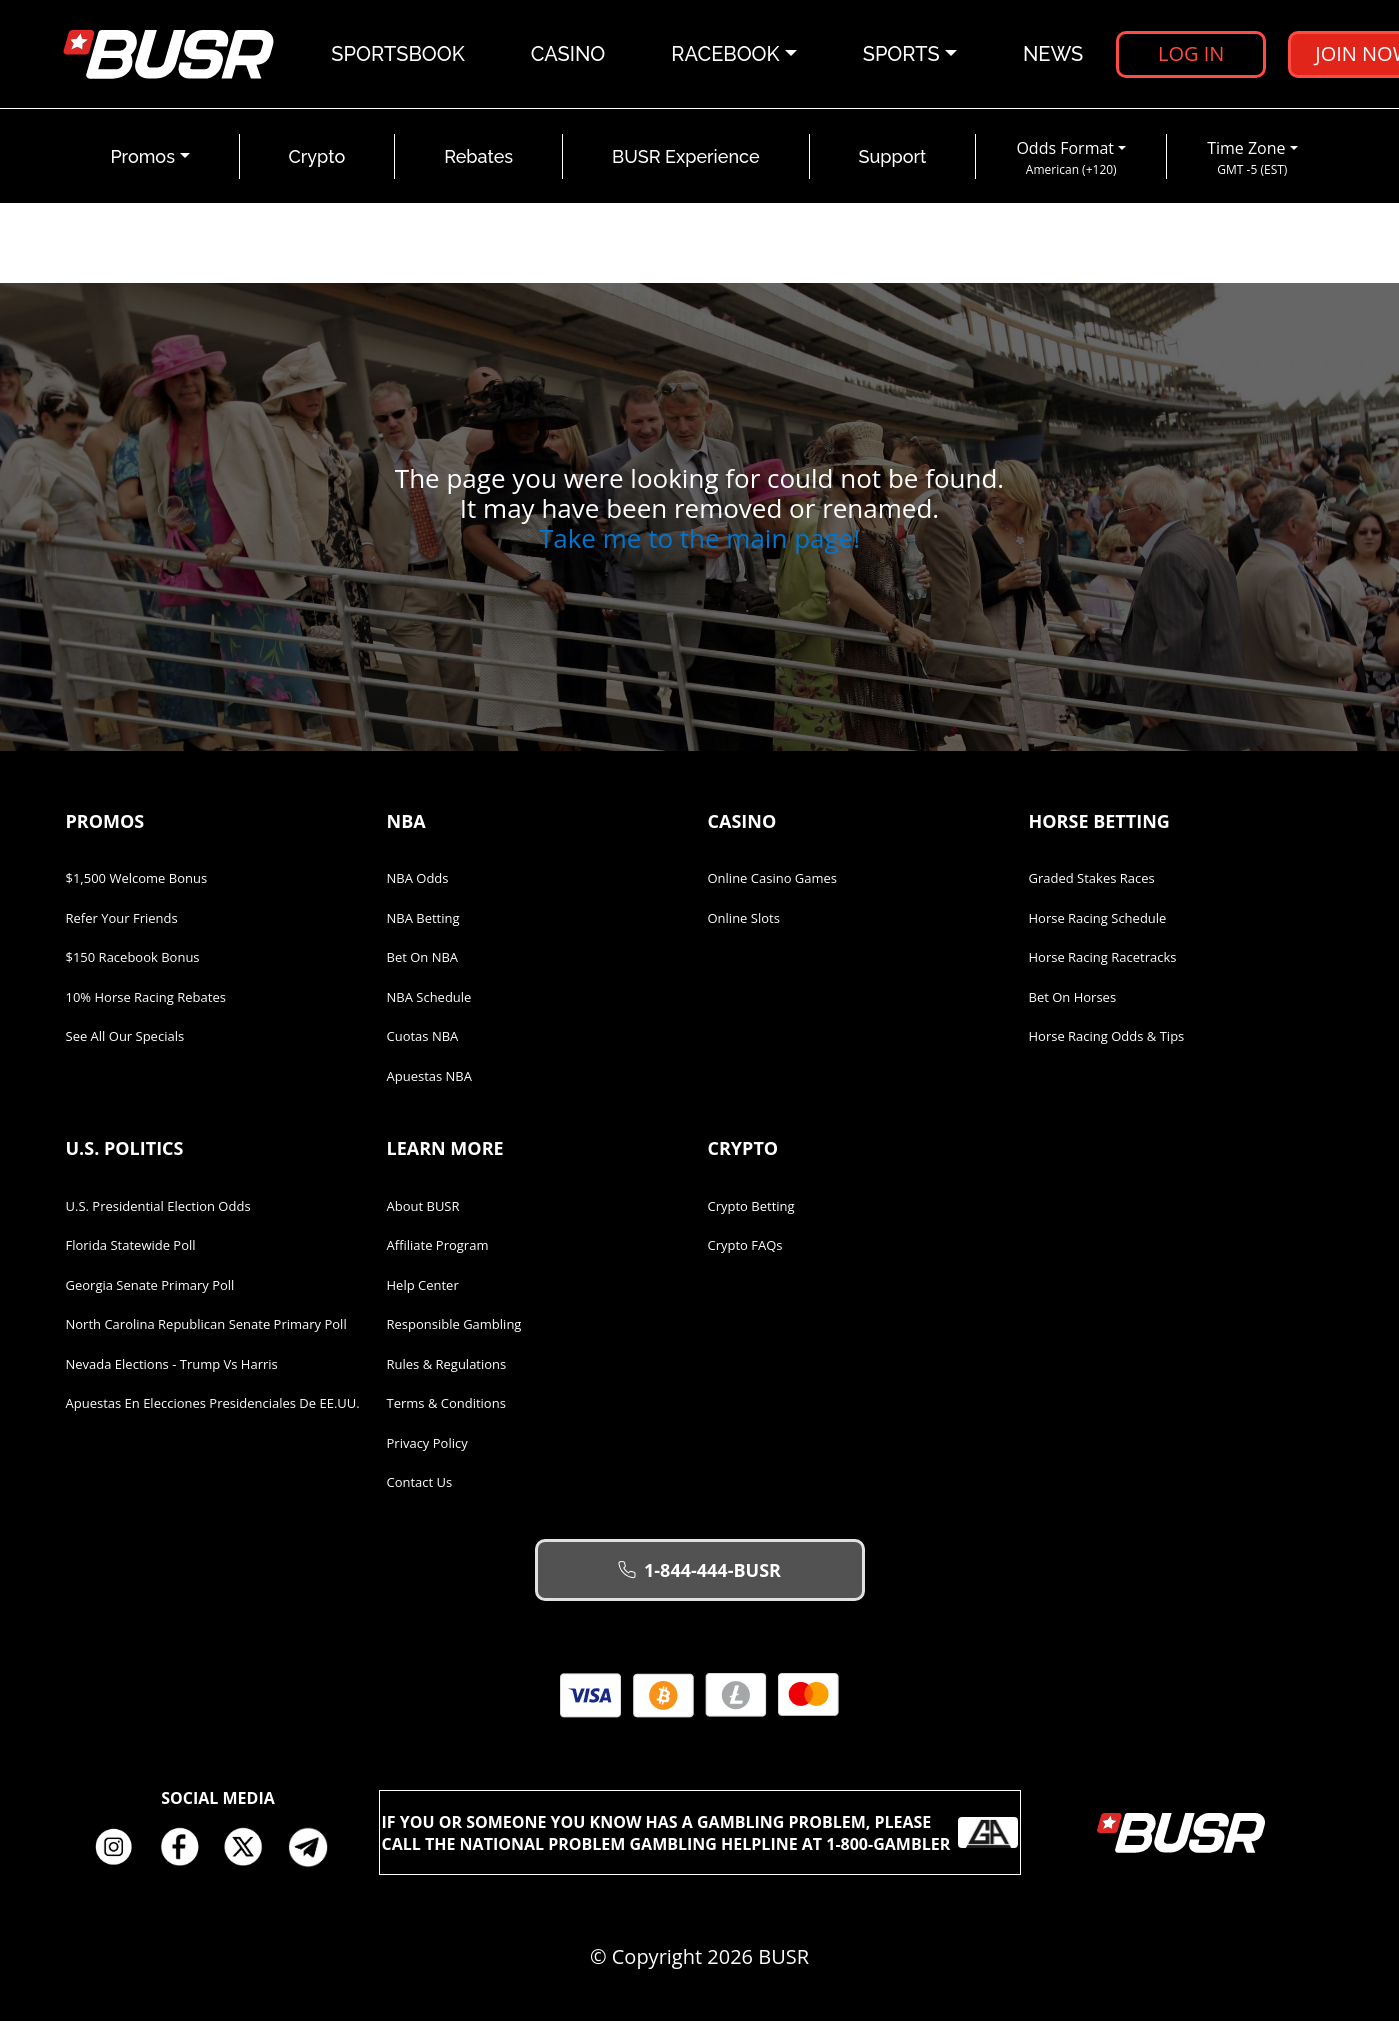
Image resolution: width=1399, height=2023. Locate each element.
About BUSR (423, 1208)
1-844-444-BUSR (699, 1572)
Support (893, 158)
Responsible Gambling (454, 1326)
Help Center (423, 1287)
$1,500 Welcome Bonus (137, 880)
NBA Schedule (429, 999)
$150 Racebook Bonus (133, 959)
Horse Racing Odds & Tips (1107, 1038)
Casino (568, 55)
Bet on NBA (423, 959)
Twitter (251, 1849)
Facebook (186, 1849)
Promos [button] (142, 158)
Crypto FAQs (745, 1247)
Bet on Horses (1073, 999)
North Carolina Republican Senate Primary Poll (206, 1326)
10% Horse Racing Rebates (146, 999)
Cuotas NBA (423, 1038)
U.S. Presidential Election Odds (158, 1208)
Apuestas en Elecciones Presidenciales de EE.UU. (213, 1405)
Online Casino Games (773, 880)
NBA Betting (423, 920)
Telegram (316, 1849)
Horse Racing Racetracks (1103, 959)
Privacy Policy (427, 1445)
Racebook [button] (726, 55)
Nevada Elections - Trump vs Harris (172, 1366)
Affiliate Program (438, 1247)
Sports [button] (901, 55)
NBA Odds (418, 880)
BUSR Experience (685, 158)
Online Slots (744, 920)
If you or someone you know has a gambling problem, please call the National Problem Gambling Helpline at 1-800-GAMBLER (700, 1834)
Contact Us (420, 1484)
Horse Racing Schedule (1098, 920)
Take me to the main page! (699, 540)
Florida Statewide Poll (131, 1247)
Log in (1191, 54)
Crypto (317, 158)
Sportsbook (398, 55)
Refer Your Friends (122, 920)
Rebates (478, 158)
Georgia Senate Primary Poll (150, 1287)
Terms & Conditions (446, 1405)
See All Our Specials (125, 1038)
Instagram (121, 1849)
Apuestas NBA (429, 1078)
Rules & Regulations (447, 1366)
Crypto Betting (751, 1208)
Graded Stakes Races (1092, 880)
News (1053, 55)
